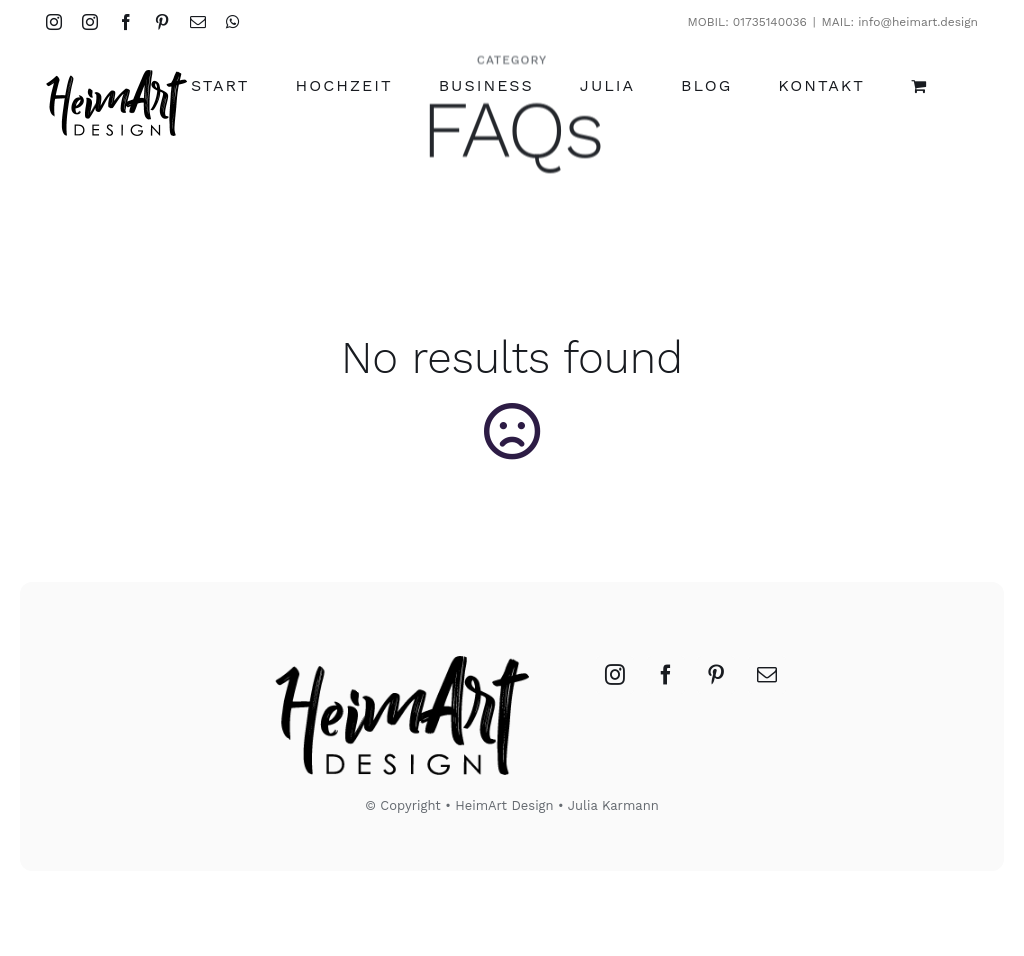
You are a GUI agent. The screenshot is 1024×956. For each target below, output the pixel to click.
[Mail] (767, 675)
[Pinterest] (716, 675)
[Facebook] (666, 675)
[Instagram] (615, 675)
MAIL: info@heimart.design (900, 22)
